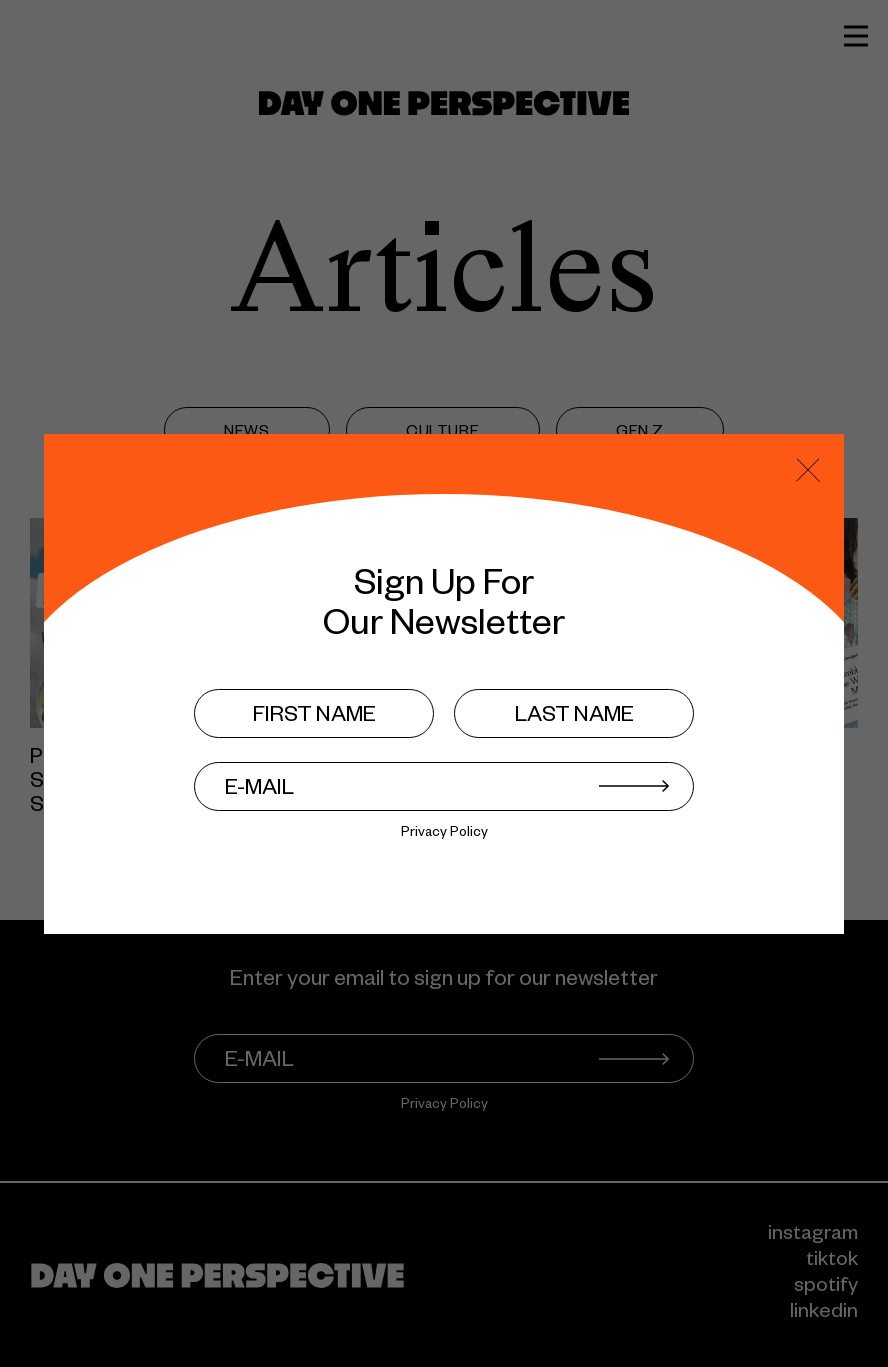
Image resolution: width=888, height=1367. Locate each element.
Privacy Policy (444, 834)
